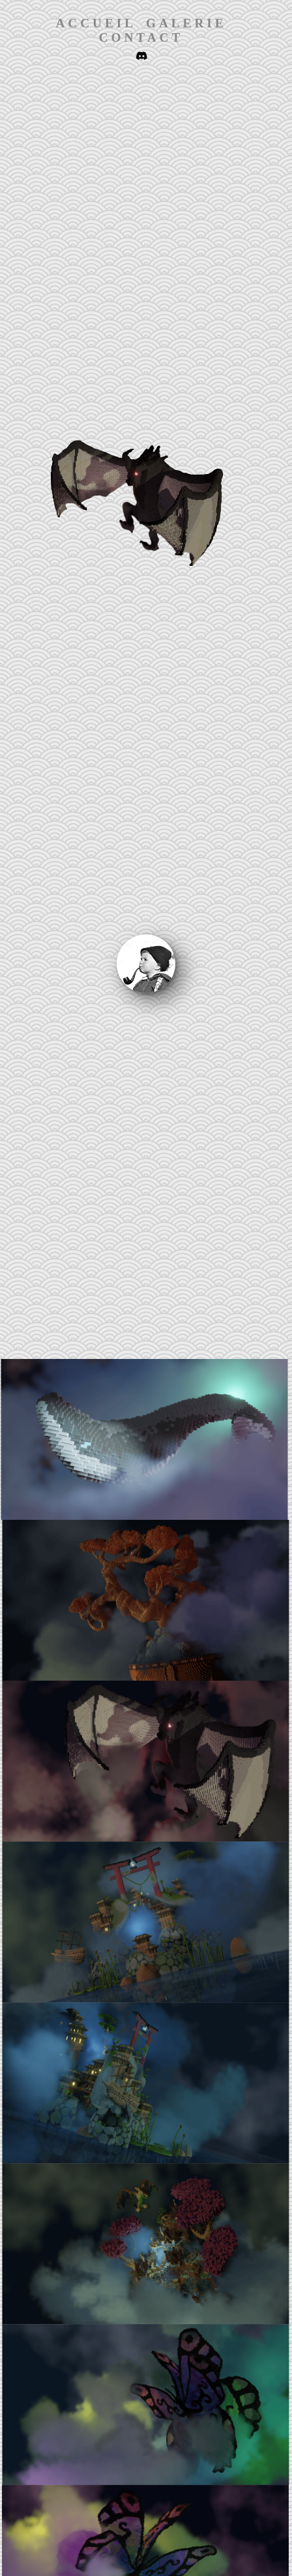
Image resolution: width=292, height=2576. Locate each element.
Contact (141, 37)
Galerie (186, 23)
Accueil (96, 23)
